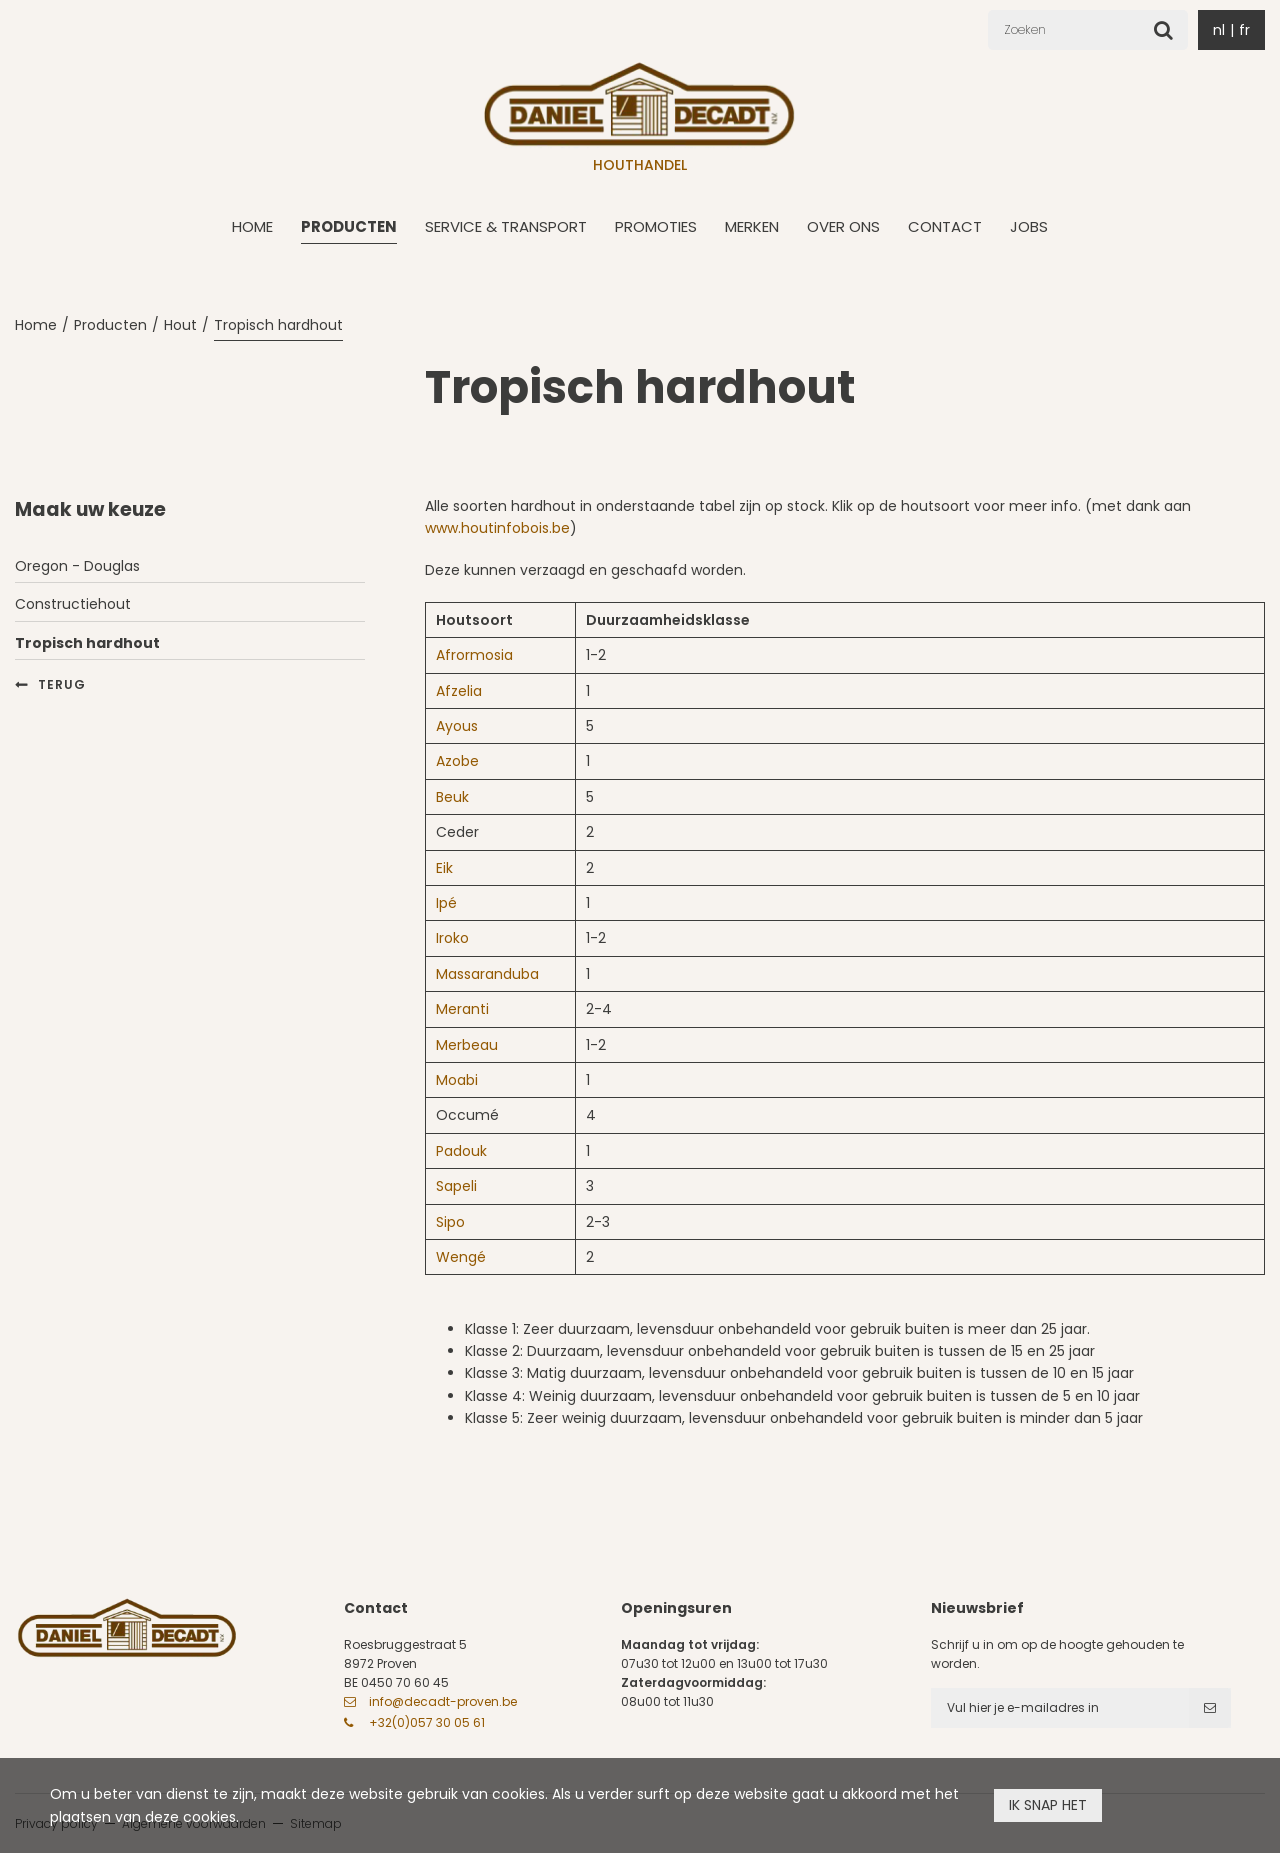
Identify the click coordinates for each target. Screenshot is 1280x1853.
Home (252, 226)
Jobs (1029, 226)
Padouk (461, 1151)
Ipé (446, 903)
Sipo (450, 1222)
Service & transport (506, 226)
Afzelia (459, 691)
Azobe (457, 761)
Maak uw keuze (90, 509)
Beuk (452, 797)
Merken (752, 226)
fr (1244, 30)
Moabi (457, 1080)
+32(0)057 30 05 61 (427, 1722)
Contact (945, 226)
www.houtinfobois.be (497, 528)
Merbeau (467, 1045)
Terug (62, 684)
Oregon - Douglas (77, 566)
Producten (349, 226)
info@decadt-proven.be (443, 1701)
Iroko (452, 938)
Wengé (461, 1257)
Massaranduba (487, 974)
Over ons (843, 226)
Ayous (457, 726)
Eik (444, 868)
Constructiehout (73, 604)
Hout (180, 325)
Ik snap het (1048, 1805)
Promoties (656, 226)
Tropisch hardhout (278, 325)
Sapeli (456, 1186)
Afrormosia (474, 655)
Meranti (462, 1009)
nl (1219, 30)
